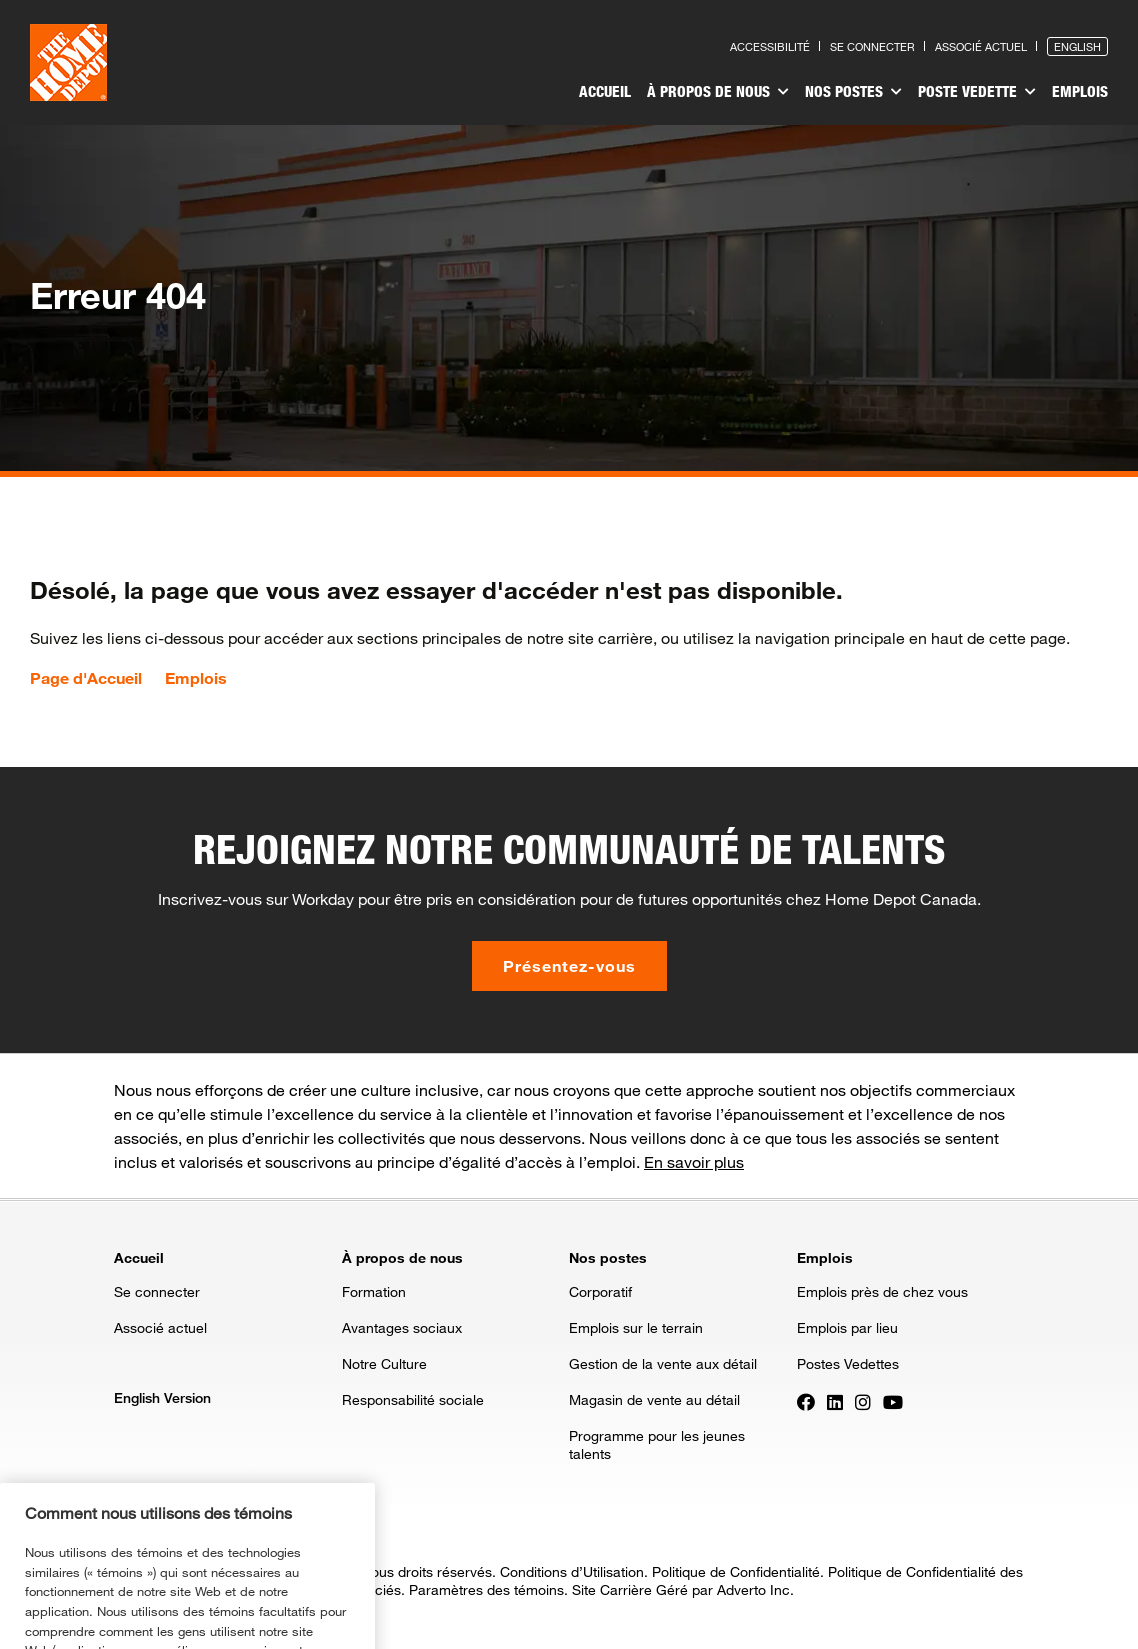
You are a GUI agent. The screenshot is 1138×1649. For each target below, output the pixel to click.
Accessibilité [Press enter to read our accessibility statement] (770, 46)
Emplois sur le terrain (636, 1327)
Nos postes (853, 92)
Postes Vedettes (848, 1363)
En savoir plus (694, 1161)
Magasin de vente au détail (654, 1399)
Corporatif (600, 1291)
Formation (374, 1291)
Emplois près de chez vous (882, 1291)
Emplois (1080, 91)
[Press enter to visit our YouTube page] (893, 1401)
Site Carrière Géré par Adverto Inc (681, 1589)
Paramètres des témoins (486, 1589)
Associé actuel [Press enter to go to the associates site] (981, 46)
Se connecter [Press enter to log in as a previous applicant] (872, 46)
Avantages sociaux (402, 1327)
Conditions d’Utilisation (572, 1571)
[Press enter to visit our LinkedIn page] (835, 1401)
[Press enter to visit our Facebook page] (806, 1401)
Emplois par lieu (847, 1327)
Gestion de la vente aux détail (663, 1363)
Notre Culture (384, 1363)
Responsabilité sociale (413, 1399)
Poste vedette (977, 92)
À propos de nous (718, 92)
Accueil (605, 91)
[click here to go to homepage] (68, 62)
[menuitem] (605, 94)
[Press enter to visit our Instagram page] (863, 1401)
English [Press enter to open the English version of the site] (1077, 46)
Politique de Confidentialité (736, 1571)
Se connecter (157, 1291)
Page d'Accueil (86, 678)
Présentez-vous (569, 965)
